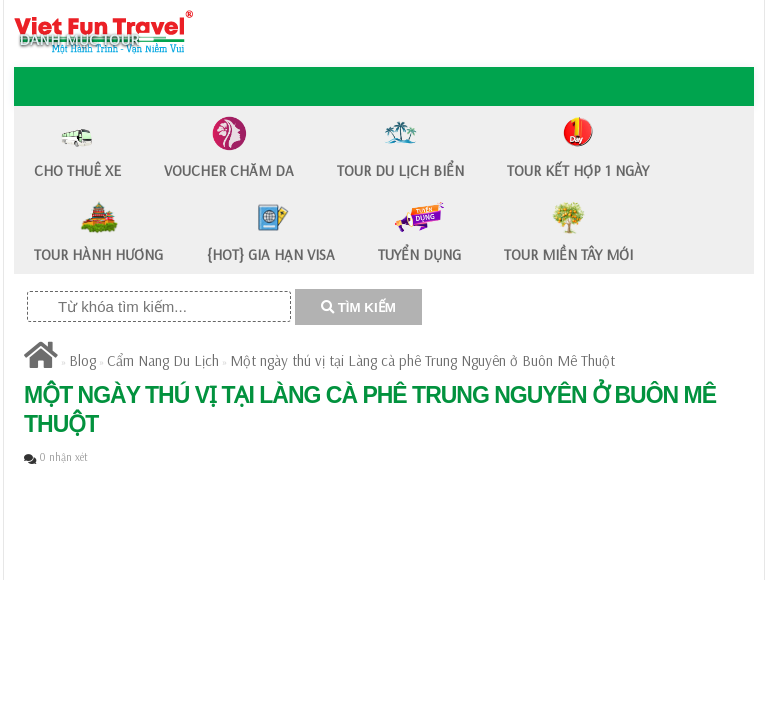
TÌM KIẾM (358, 307)
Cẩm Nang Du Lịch (163, 360)
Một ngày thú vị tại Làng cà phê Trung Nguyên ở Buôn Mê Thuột (422, 360)
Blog (82, 360)
